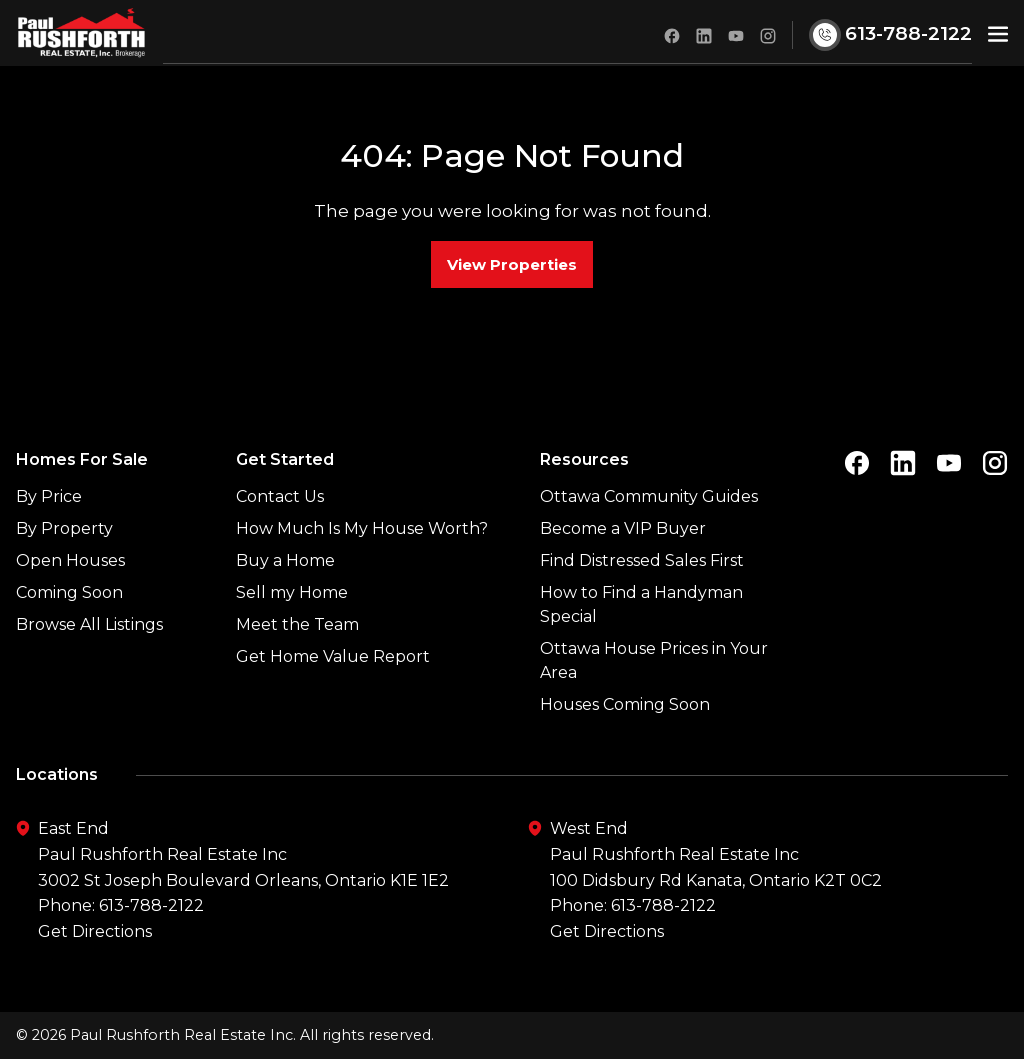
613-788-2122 (151, 905)
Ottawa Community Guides (649, 496)
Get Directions (95, 931)
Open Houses (70, 560)
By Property (64, 528)
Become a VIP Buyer (623, 528)
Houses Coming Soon (625, 704)
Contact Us (280, 496)
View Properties (512, 264)
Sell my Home (292, 592)
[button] (998, 33)
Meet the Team (297, 624)
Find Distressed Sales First (642, 560)
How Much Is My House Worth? (362, 528)
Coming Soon (69, 592)
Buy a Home (285, 560)
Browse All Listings (89, 624)
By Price (49, 496)
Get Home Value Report (333, 656)
